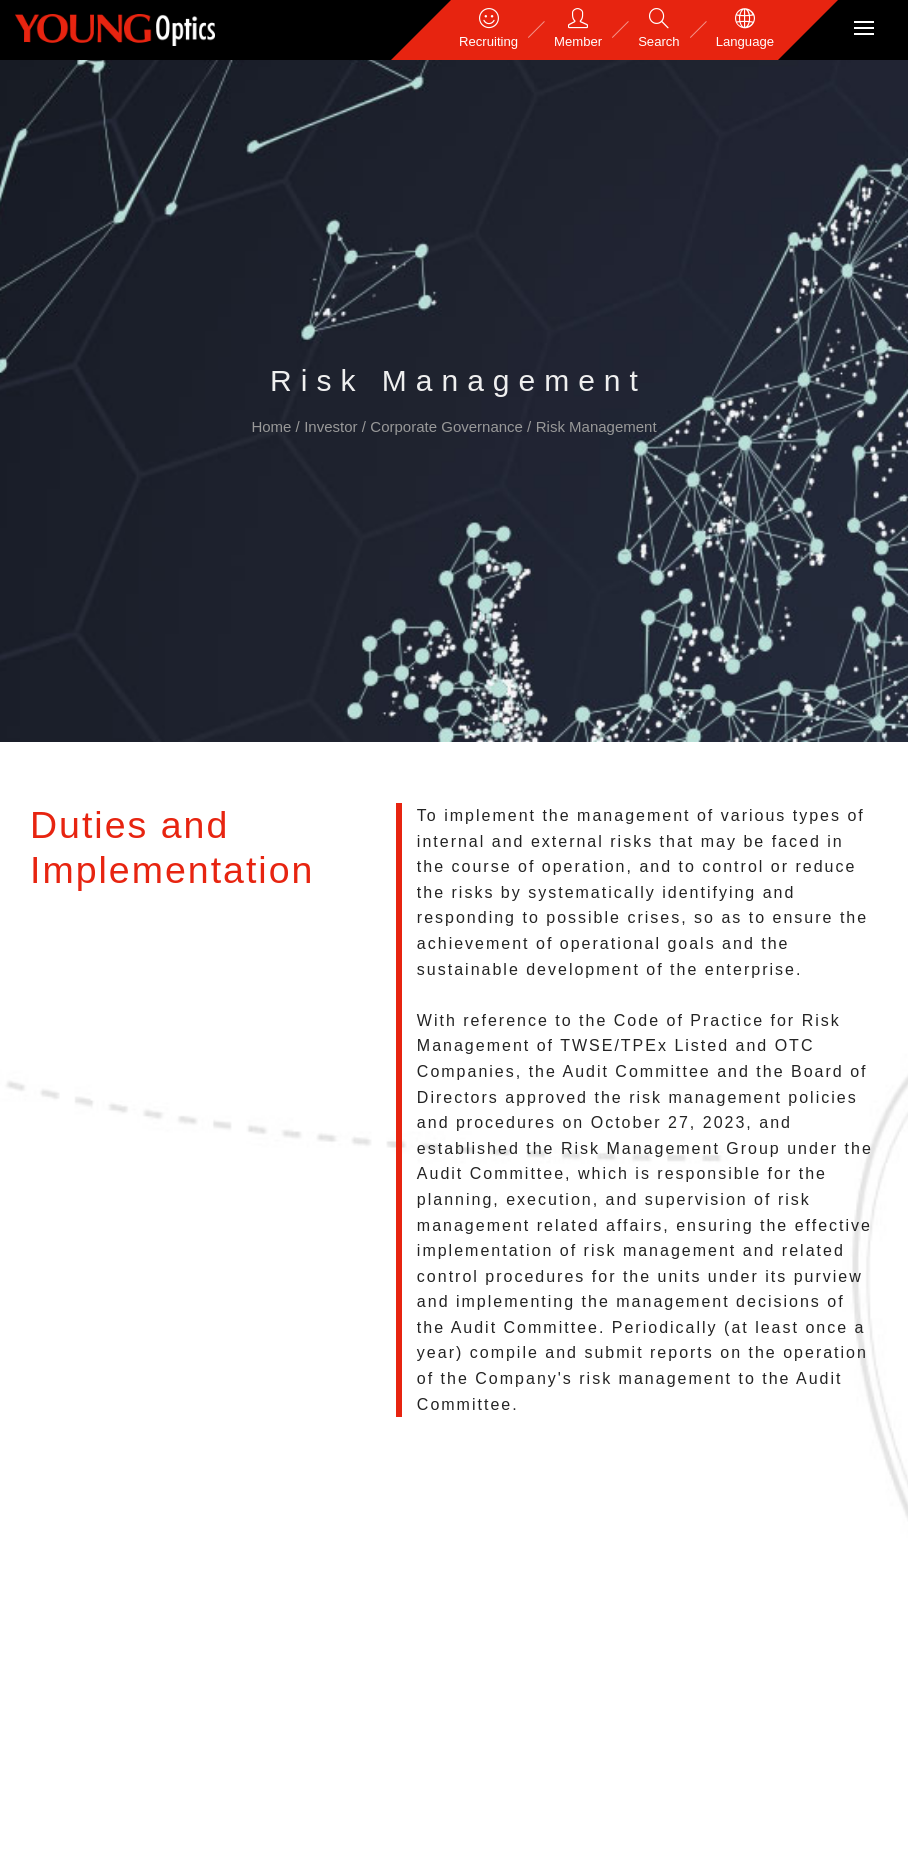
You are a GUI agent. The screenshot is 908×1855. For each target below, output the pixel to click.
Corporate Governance (448, 426)
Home (273, 426)
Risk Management (596, 426)
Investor (333, 426)
